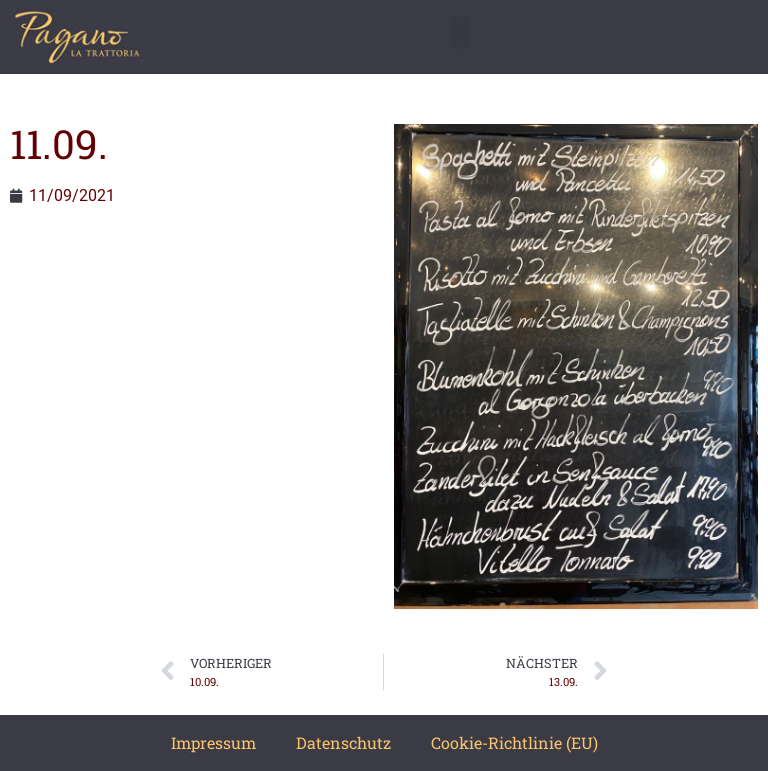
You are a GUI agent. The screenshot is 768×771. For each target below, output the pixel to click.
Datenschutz (343, 742)
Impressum (213, 742)
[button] (460, 32)
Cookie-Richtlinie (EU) (514, 742)
